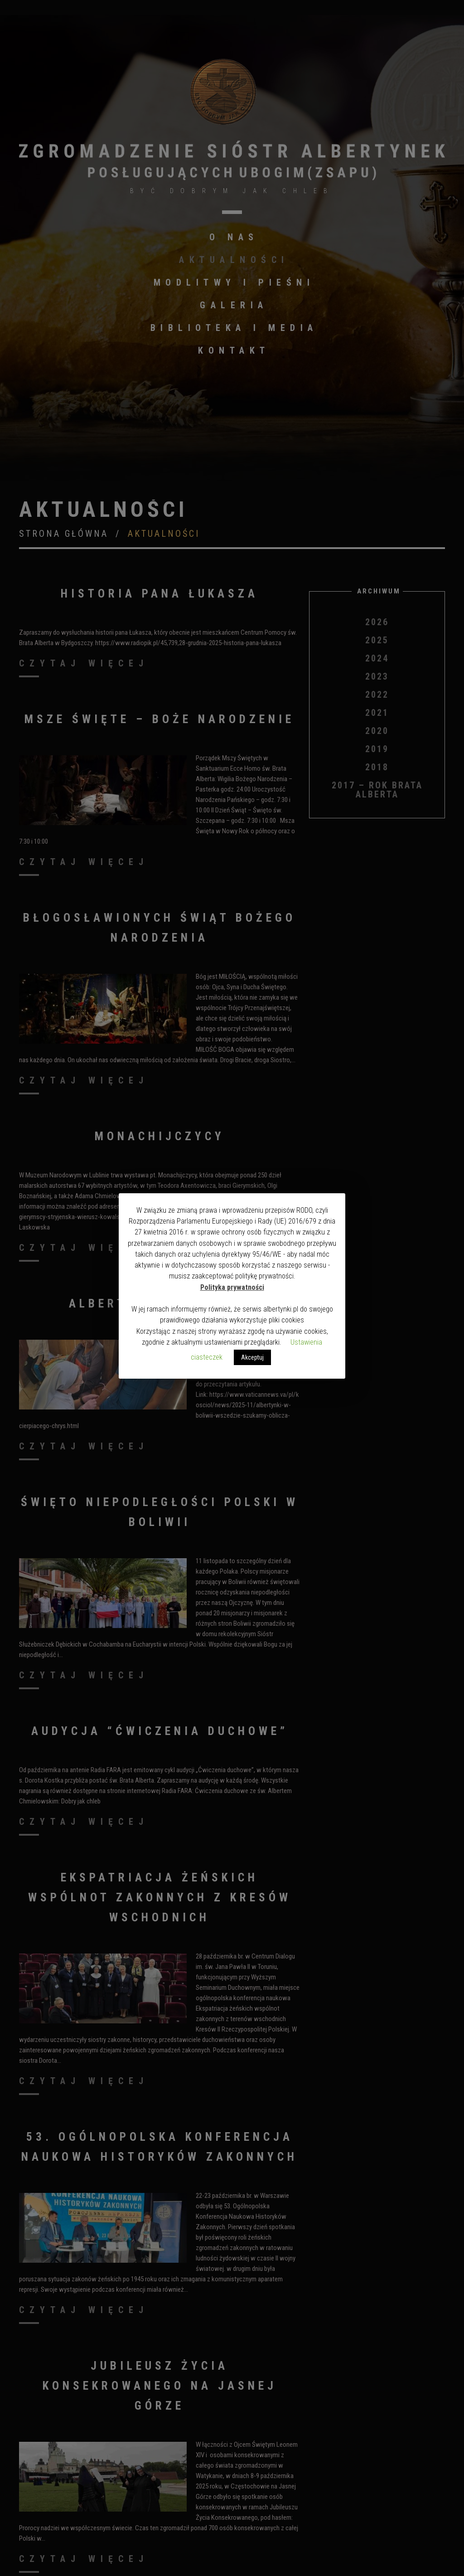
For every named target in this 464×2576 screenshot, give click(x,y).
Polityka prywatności (232, 1287)
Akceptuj (252, 1357)
